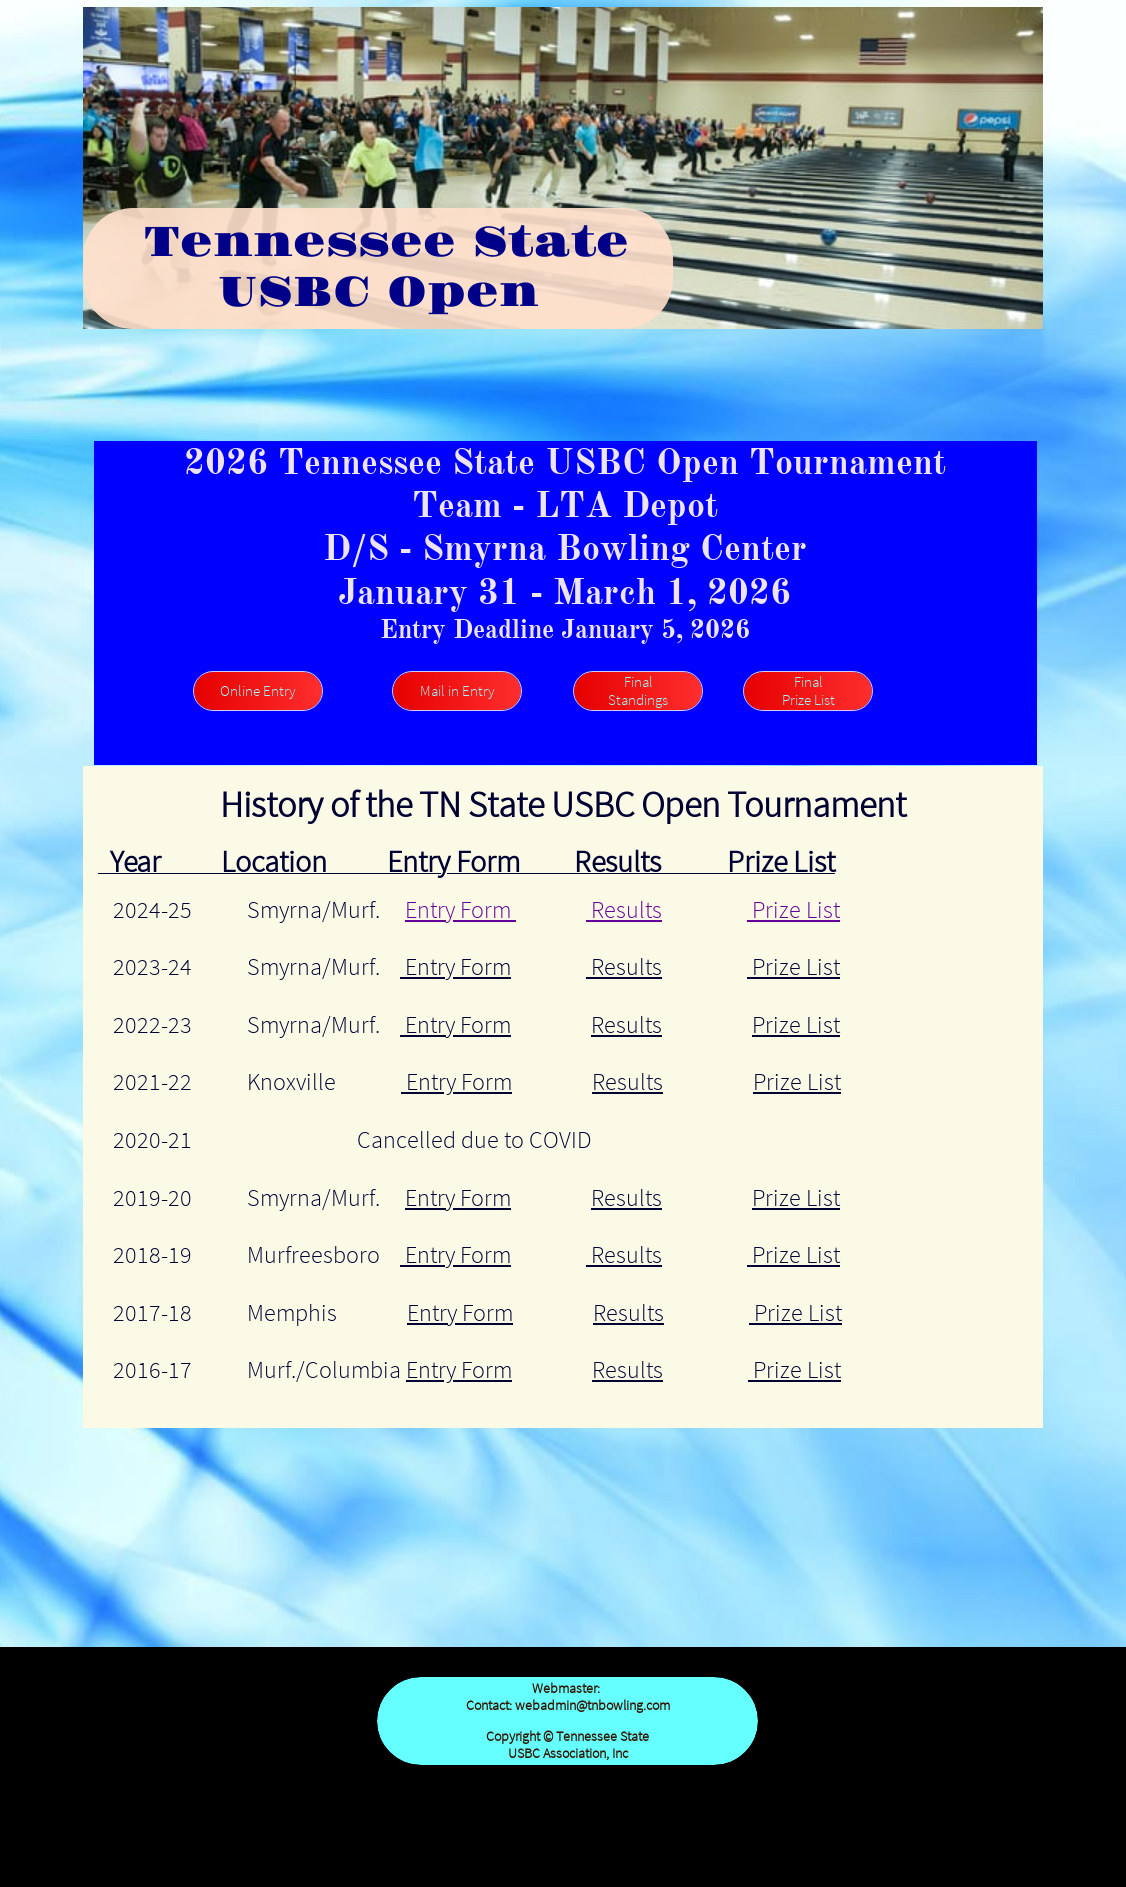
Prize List (793, 909)
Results (624, 909)
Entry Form (460, 909)
